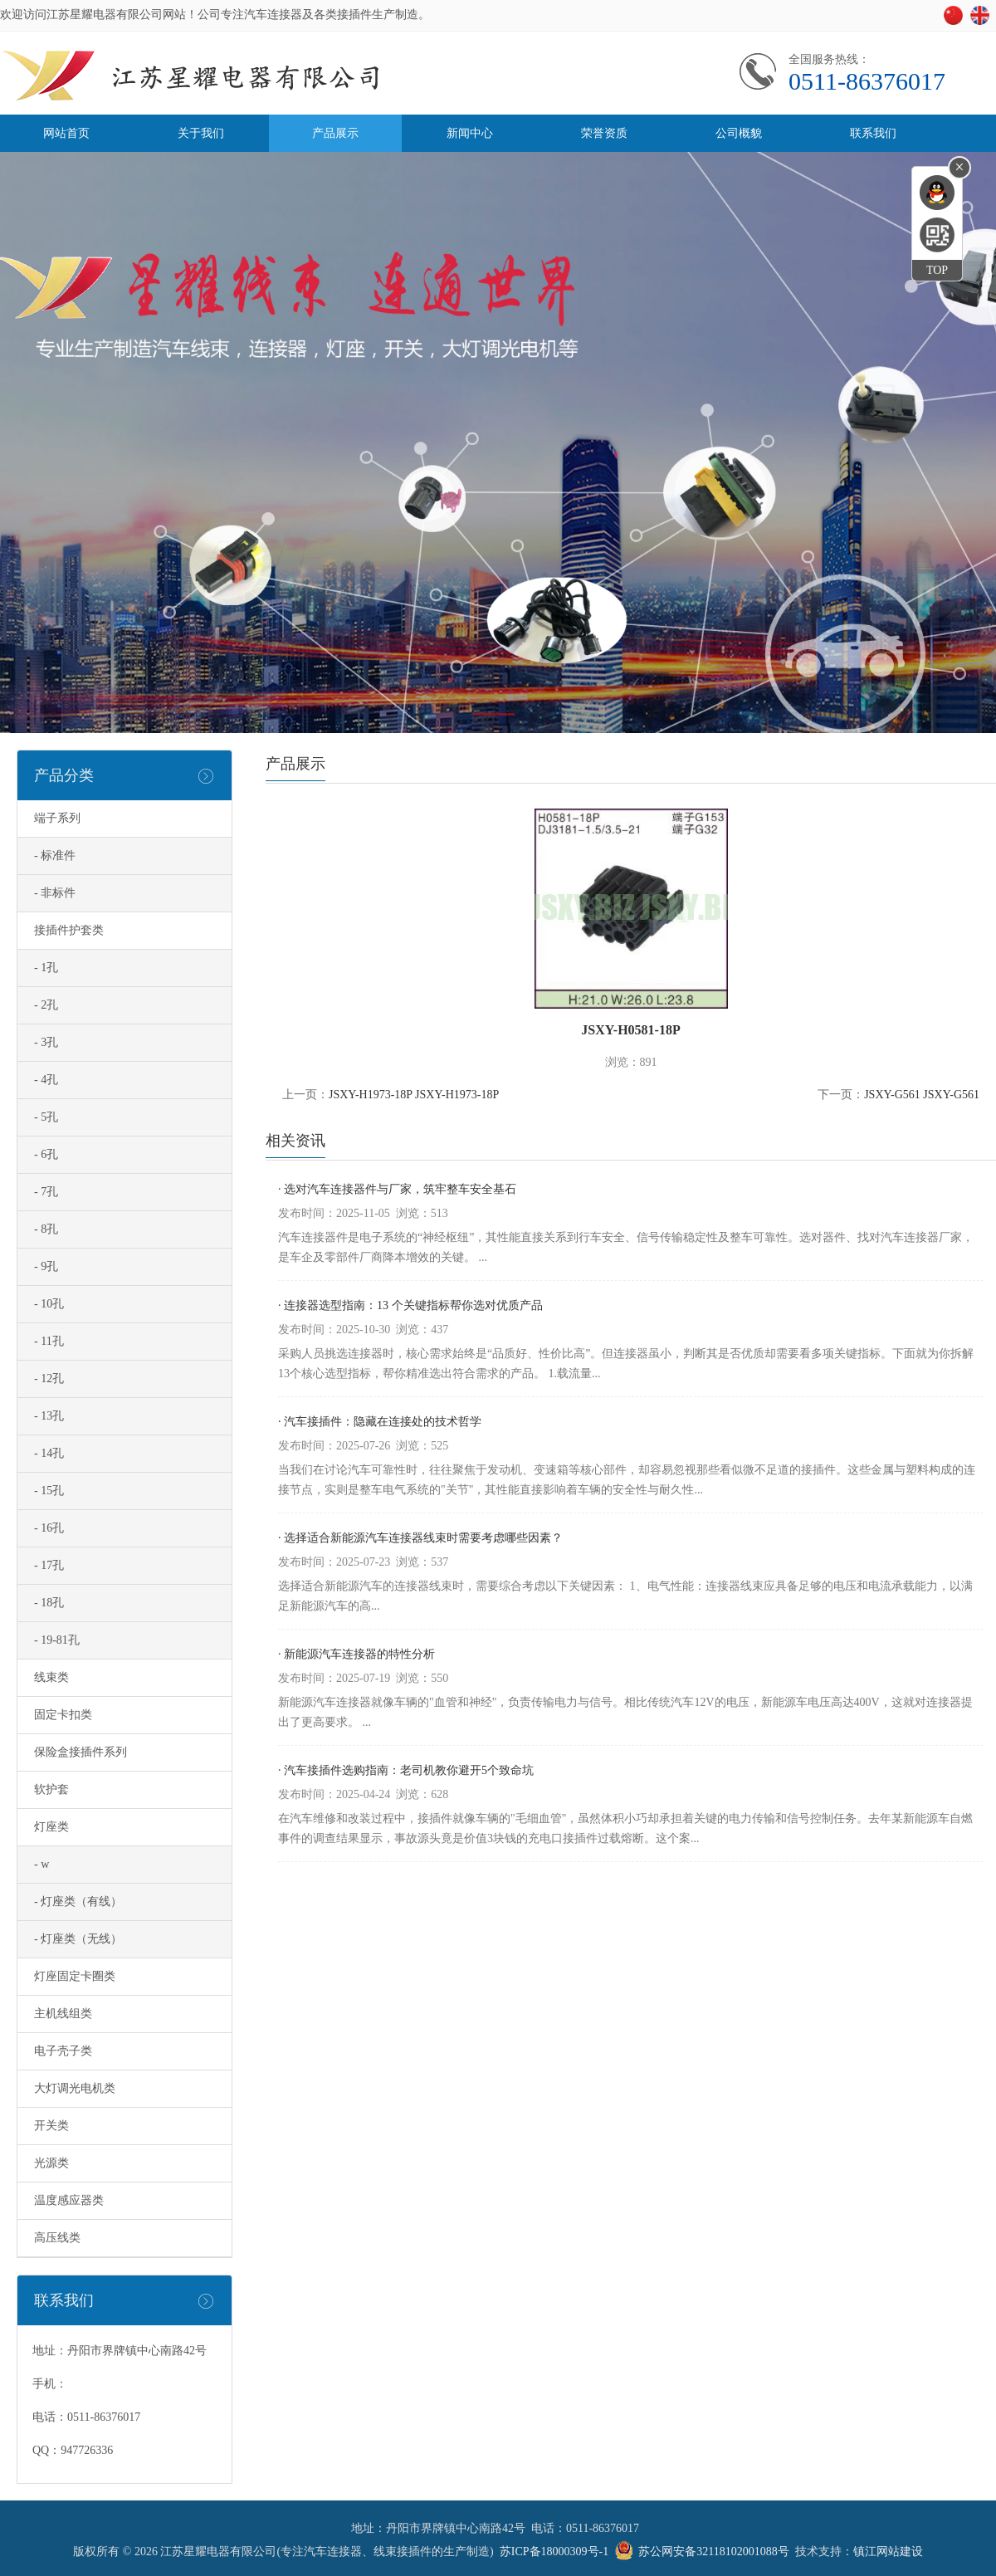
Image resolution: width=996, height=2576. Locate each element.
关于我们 (201, 133)
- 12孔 (49, 1378)
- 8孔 (46, 1229)
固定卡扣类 (63, 1714)
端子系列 (57, 818)
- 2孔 (46, 1005)
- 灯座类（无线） (78, 1939)
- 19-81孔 (57, 1640)
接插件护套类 (69, 930)
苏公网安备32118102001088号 (713, 2551)
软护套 (51, 1789)
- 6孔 (46, 1154)
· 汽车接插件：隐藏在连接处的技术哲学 (379, 1421)
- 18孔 (49, 1602)
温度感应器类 (69, 2200)
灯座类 (51, 1827)
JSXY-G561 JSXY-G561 (921, 1094)
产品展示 (335, 133)
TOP (937, 270)
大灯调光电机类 (74, 2088)
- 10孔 (49, 1304)
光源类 (51, 2163)
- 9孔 (46, 1266)
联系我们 (873, 133)
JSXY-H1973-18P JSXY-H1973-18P (414, 1094)
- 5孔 (46, 1117)
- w (41, 1864)
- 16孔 (49, 1528)
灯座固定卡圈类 (74, 1976)
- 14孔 (49, 1453)
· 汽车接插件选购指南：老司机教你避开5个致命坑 (406, 1770)
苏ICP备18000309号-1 (554, 2551)
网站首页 (66, 133)
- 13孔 (49, 1416)
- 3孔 (46, 1042)
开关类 (51, 2125)
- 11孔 (49, 1341)
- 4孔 (46, 1079)
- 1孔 (46, 967)
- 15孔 (49, 1490)
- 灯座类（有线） (78, 1901)
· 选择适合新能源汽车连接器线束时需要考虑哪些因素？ (420, 1538)
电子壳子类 (63, 2051)
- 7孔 (46, 1191)
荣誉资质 (604, 133)
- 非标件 (55, 893)
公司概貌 (738, 133)
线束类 (51, 1677)
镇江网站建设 (888, 2551)
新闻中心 (470, 133)
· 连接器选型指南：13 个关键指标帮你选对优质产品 (410, 1305)
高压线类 (57, 2237)
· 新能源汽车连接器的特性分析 (356, 1654)
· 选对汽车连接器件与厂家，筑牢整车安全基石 (397, 1189)
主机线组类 (63, 2013)
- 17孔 (49, 1565)
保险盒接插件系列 (80, 1752)
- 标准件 (55, 855)
